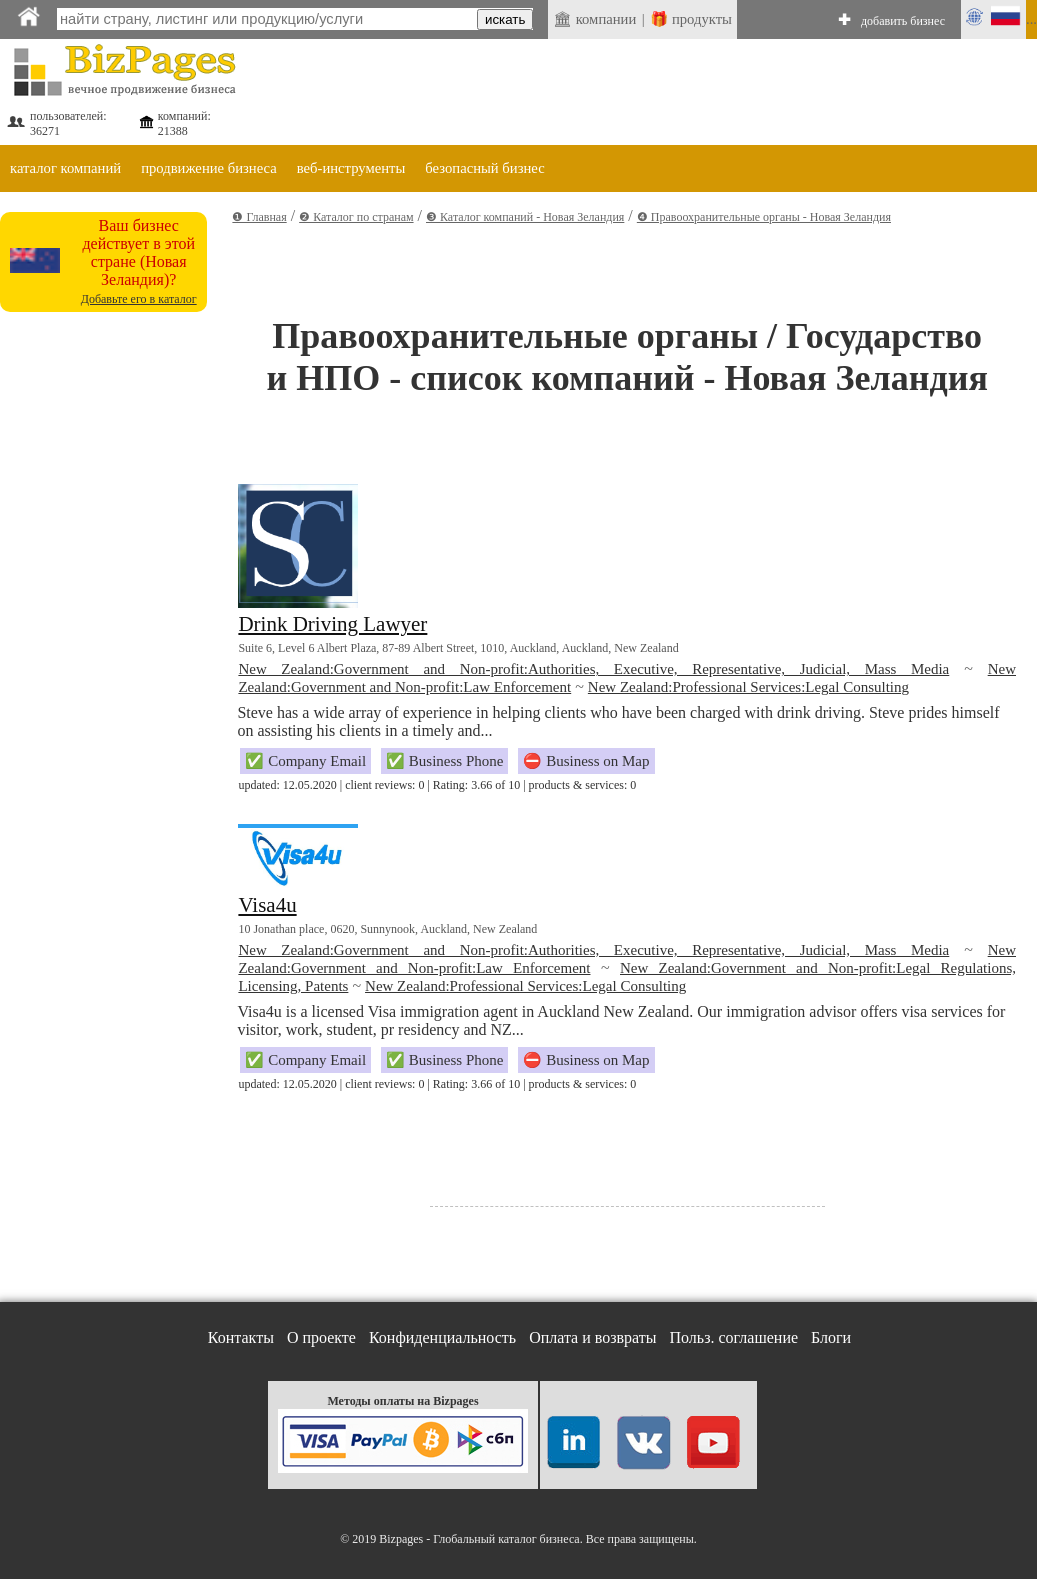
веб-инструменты (351, 168)
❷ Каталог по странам (356, 217)
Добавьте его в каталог (139, 299)
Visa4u (267, 905)
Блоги (831, 1337)
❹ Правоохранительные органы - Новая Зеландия (764, 217)
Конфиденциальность (442, 1337)
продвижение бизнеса (209, 168)
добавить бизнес (903, 21)
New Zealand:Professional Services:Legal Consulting (748, 687)
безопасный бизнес (484, 168)
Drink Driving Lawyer (332, 624)
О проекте (321, 1337)
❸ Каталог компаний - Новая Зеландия (525, 217)
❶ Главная (259, 217)
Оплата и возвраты (592, 1337)
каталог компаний (65, 168)
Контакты (241, 1337)
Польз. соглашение (734, 1337)
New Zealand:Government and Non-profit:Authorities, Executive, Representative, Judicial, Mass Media (593, 669)
